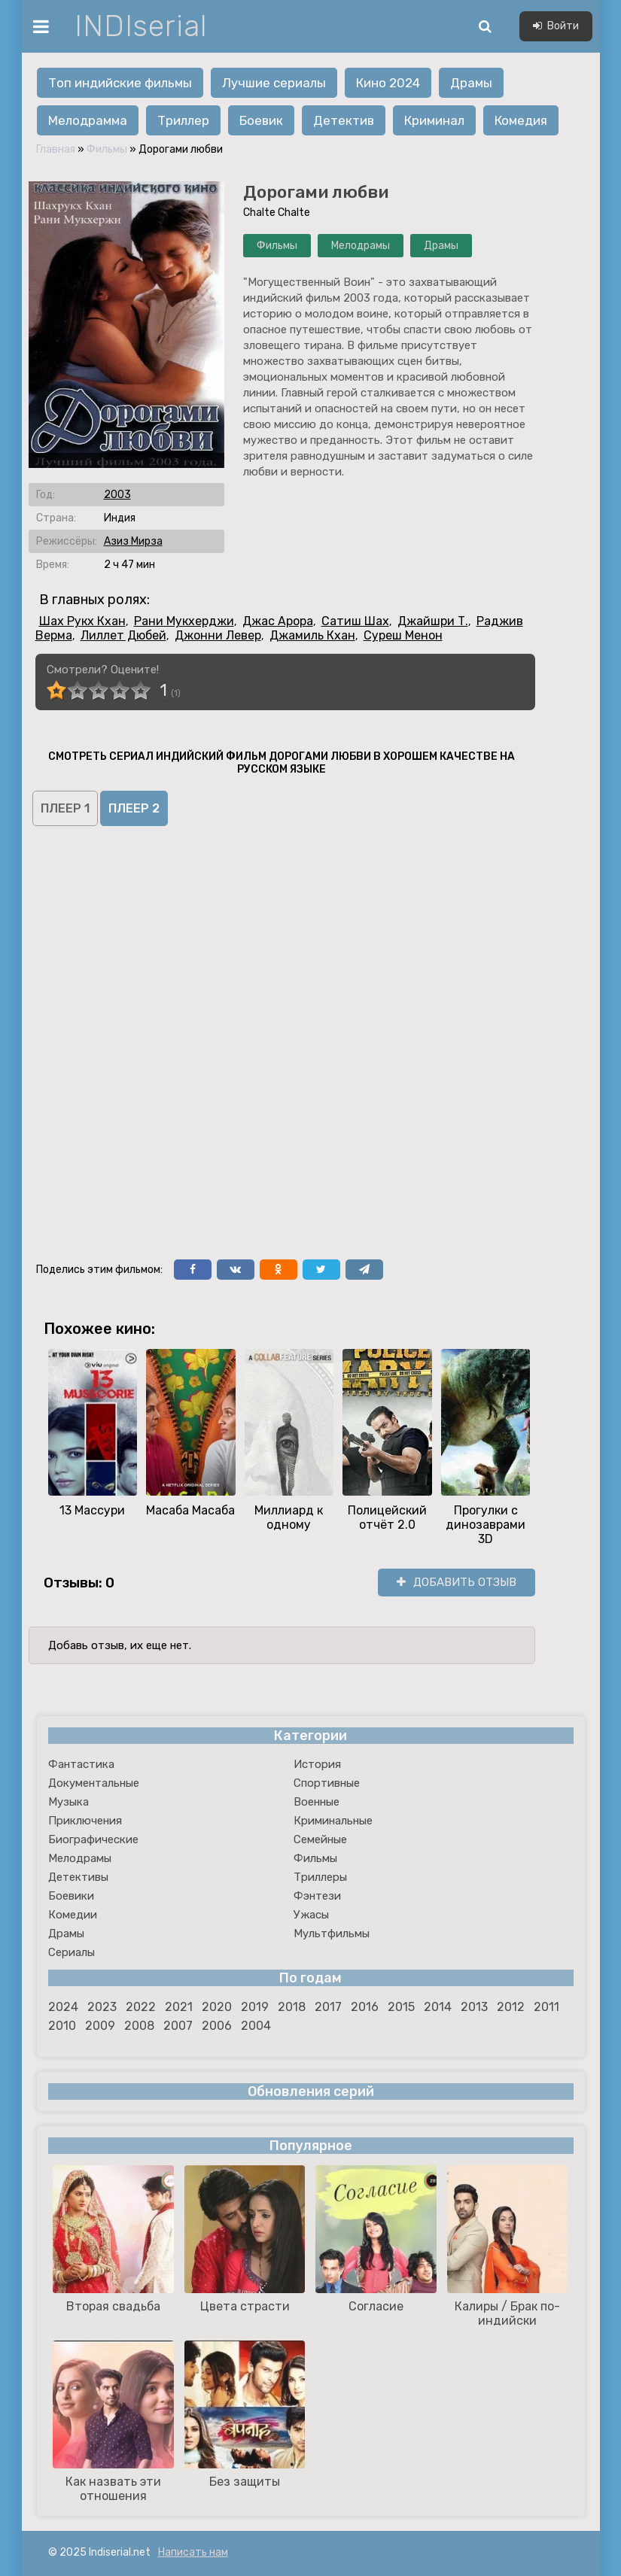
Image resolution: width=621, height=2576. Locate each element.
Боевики (71, 1896)
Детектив (343, 120)
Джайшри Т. (432, 621)
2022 (141, 2007)
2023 (102, 2007)
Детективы (78, 1877)
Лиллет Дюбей (123, 635)
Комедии (72, 1914)
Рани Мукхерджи (184, 621)
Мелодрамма (87, 120)
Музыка (68, 1802)
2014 (438, 2007)
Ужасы (311, 1914)
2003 (117, 494)
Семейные (320, 1839)
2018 (292, 2007)
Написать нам (193, 2552)
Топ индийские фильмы (120, 82)
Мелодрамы (360, 245)
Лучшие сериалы (274, 82)
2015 (401, 2007)
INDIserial (141, 26)
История (317, 1764)
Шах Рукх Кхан (82, 621)
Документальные (93, 1783)
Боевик (261, 120)
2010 (62, 2026)
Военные (316, 1802)
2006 (217, 2026)
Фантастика (81, 1764)
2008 (139, 2026)
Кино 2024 (388, 82)
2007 (178, 2026)
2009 (100, 2026)
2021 (179, 2007)
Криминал (434, 120)
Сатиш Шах (355, 621)
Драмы (471, 82)
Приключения (85, 1820)
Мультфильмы (332, 1933)
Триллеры (320, 1877)
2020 (217, 2007)
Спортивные (327, 1783)
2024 (63, 2007)
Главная (55, 149)
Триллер (183, 120)
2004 (256, 2026)
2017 (328, 2007)
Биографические (93, 1839)
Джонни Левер (218, 635)
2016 (365, 2007)
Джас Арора (277, 621)
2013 (474, 2007)
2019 (255, 2007)
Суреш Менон (403, 635)
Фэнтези (317, 1896)
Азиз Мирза (133, 541)
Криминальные (333, 1820)
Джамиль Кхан (312, 635)
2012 (511, 2007)
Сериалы (71, 1952)
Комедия (521, 120)
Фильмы (107, 149)
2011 (546, 2007)
